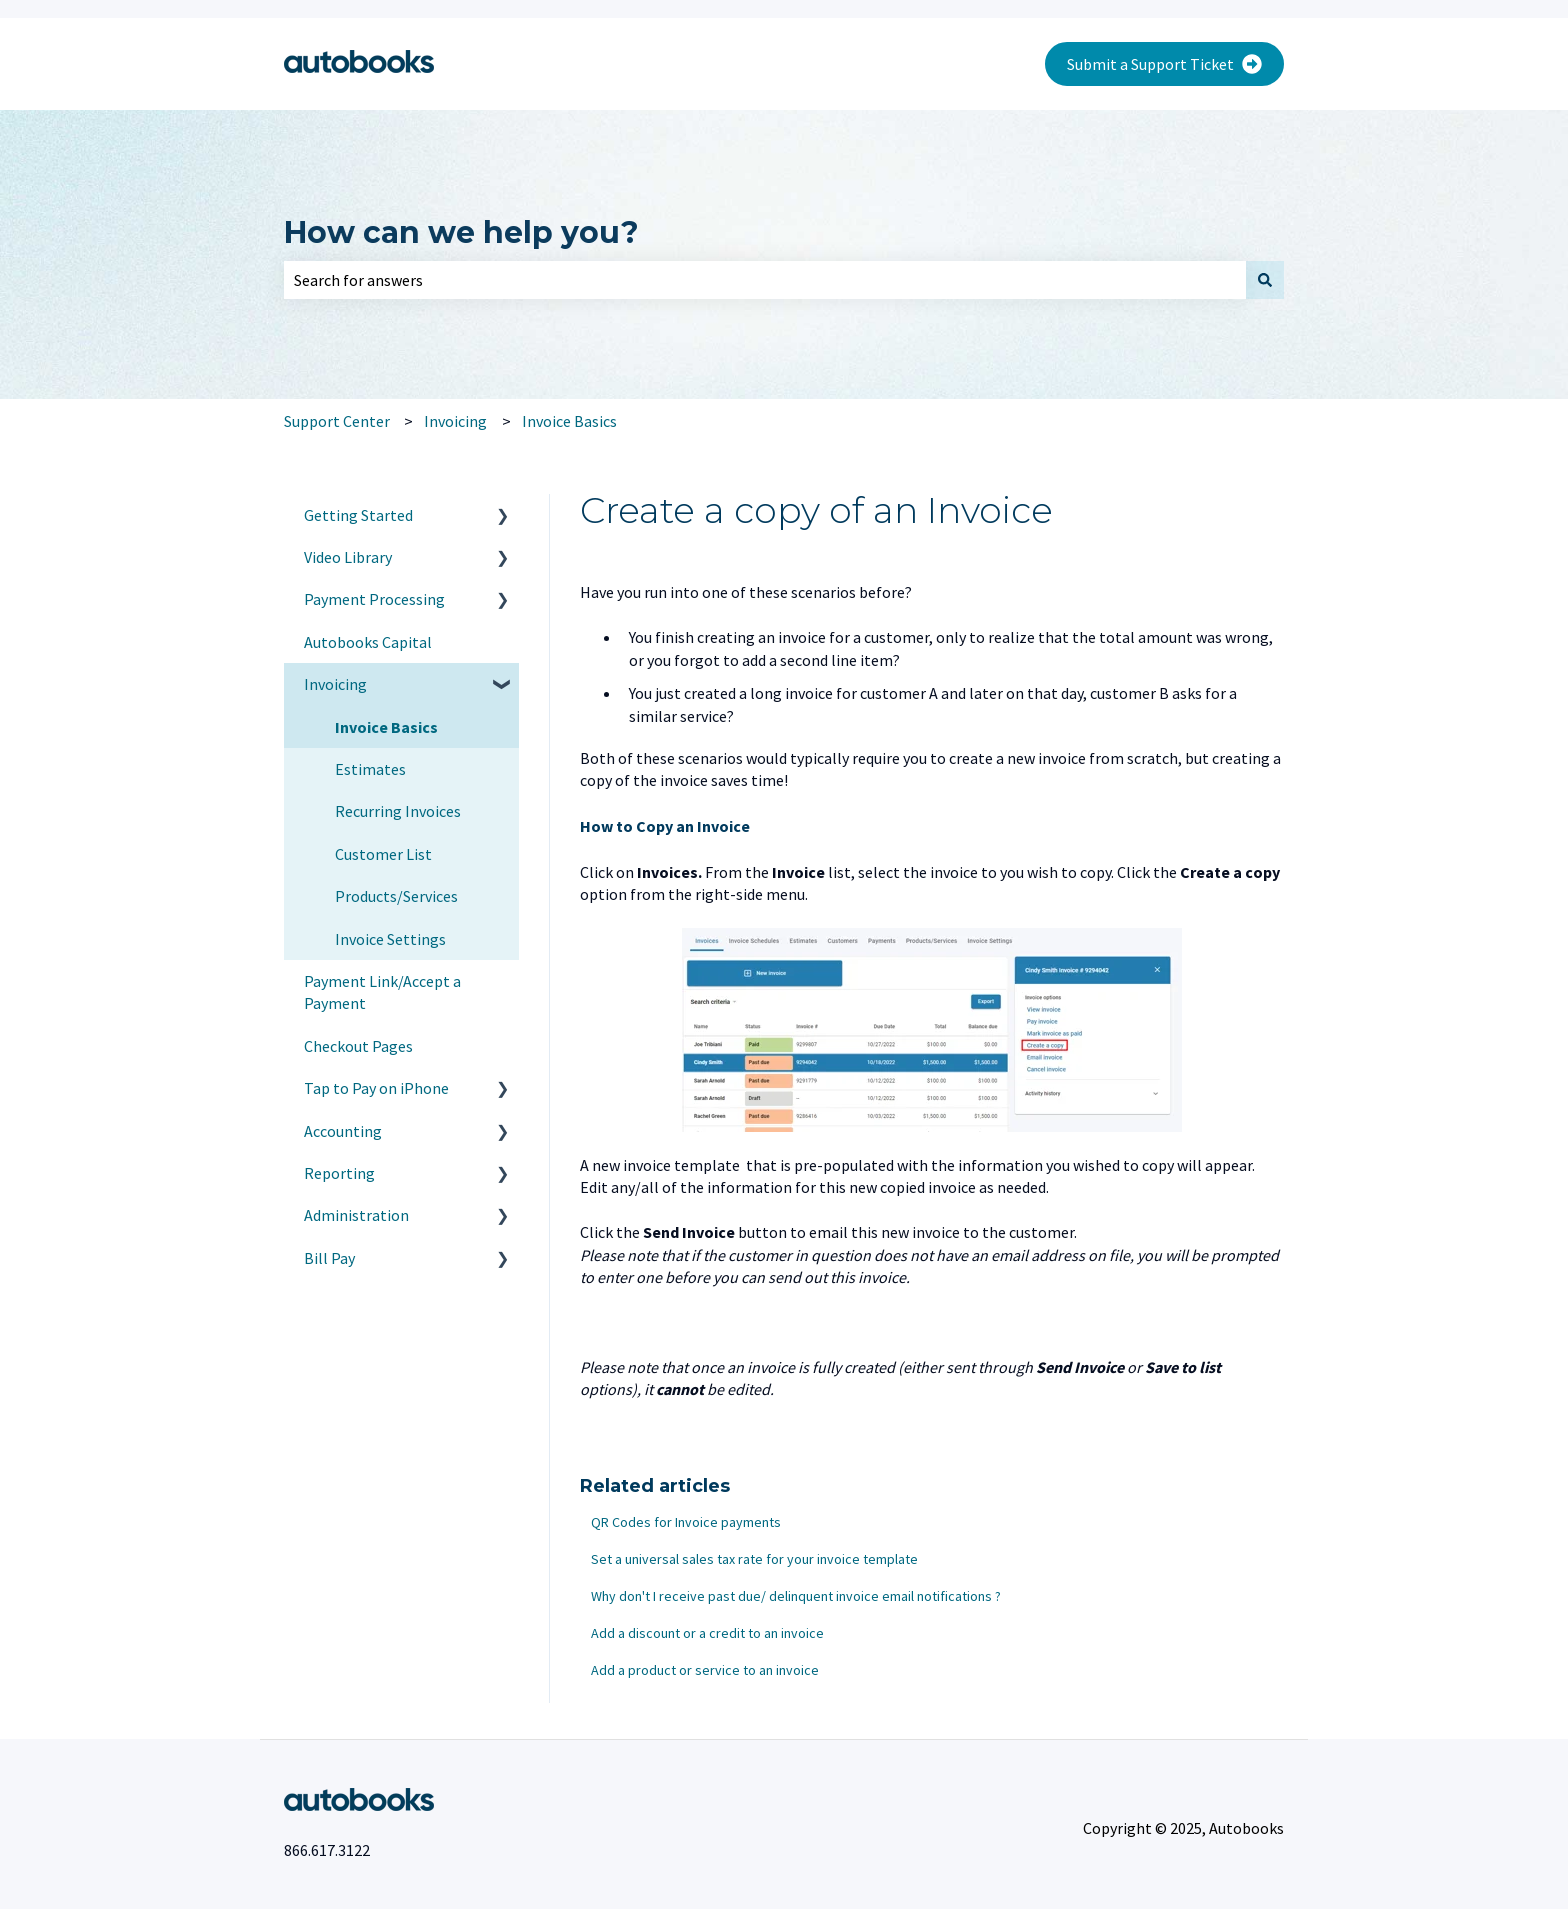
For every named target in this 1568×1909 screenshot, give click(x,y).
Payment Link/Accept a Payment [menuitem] (382, 992)
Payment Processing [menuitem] (374, 599)
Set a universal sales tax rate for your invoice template (754, 1559)
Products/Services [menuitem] (396, 896)
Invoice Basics (569, 421)
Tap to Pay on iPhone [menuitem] (376, 1088)
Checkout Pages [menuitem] (358, 1046)
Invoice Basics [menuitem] (386, 727)
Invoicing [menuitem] (335, 684)
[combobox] (765, 280)
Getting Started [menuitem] (358, 515)
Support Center (337, 421)
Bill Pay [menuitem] (329, 1258)
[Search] (1265, 280)
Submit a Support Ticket (1164, 64)
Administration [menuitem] (356, 1215)
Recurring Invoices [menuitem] (398, 811)
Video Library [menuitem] (348, 557)
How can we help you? (461, 232)
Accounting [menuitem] (343, 1131)
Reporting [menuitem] (339, 1173)
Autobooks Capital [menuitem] (368, 642)
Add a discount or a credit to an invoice (707, 1633)
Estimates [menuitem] (370, 769)
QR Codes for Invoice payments (686, 1522)
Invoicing (455, 421)
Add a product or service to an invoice (705, 1670)
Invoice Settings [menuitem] (390, 939)
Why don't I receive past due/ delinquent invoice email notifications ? (796, 1596)
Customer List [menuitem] (383, 854)
